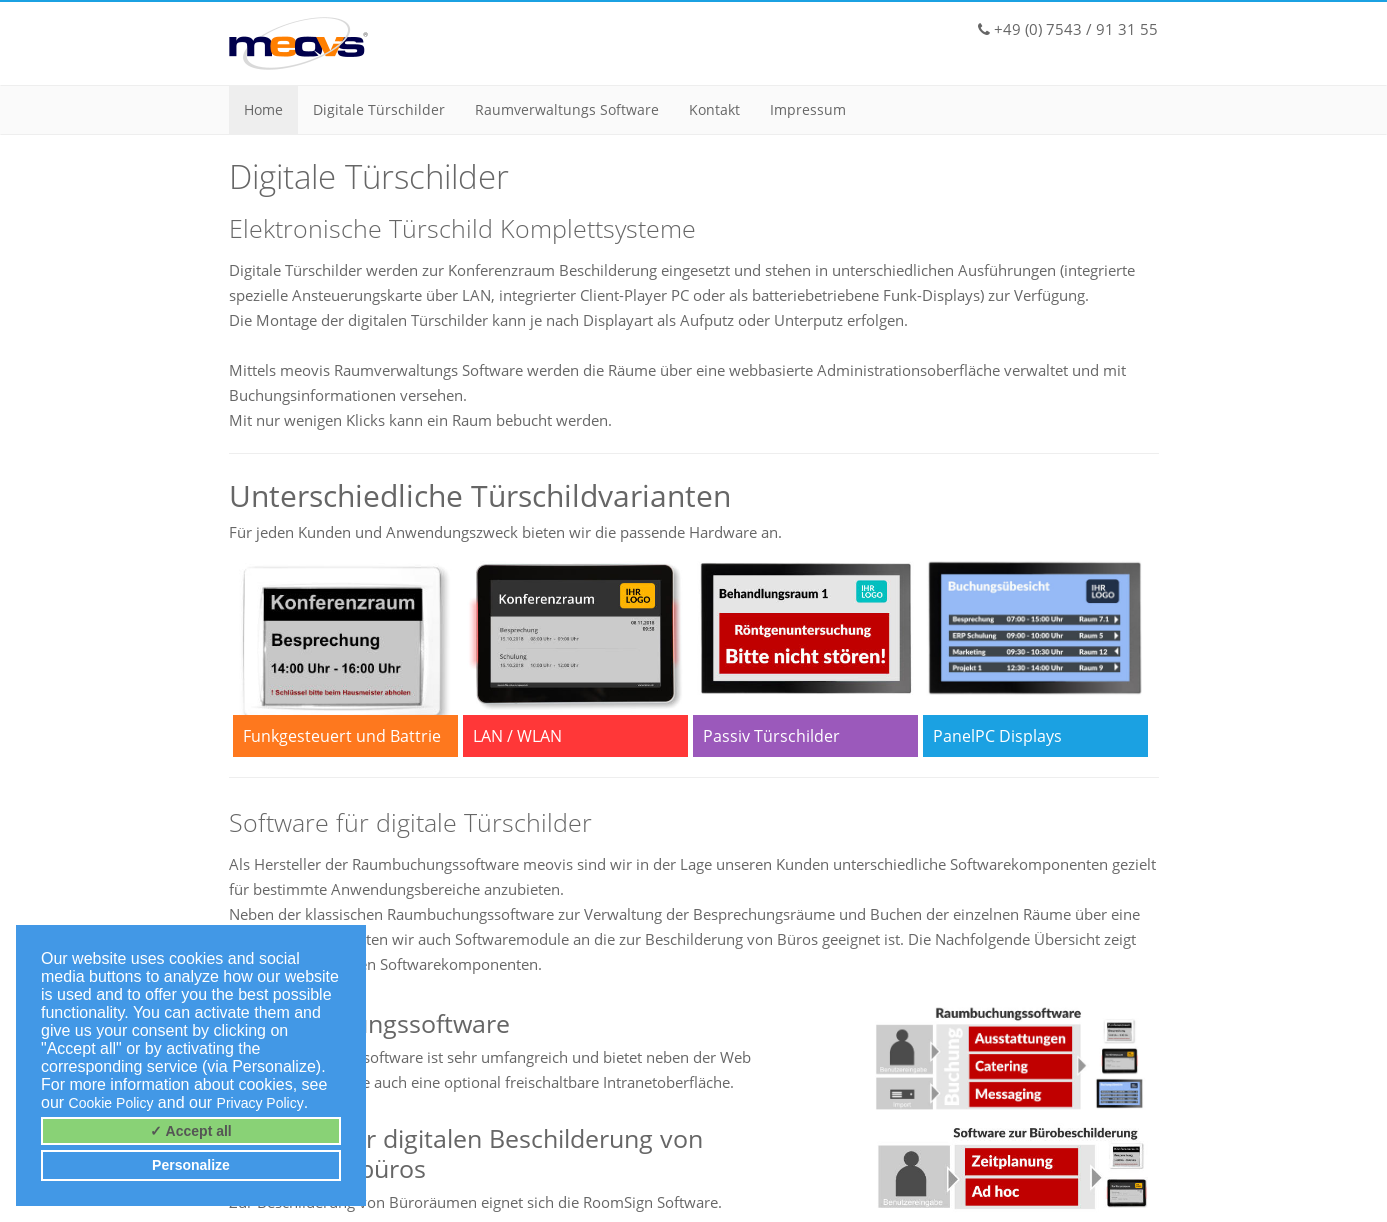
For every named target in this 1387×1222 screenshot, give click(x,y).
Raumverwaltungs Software (567, 109)
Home (263, 109)
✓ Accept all (191, 1131)
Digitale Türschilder (379, 109)
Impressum (808, 109)
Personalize (191, 1165)
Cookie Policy (111, 1103)
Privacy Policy (260, 1103)
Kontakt (714, 109)
